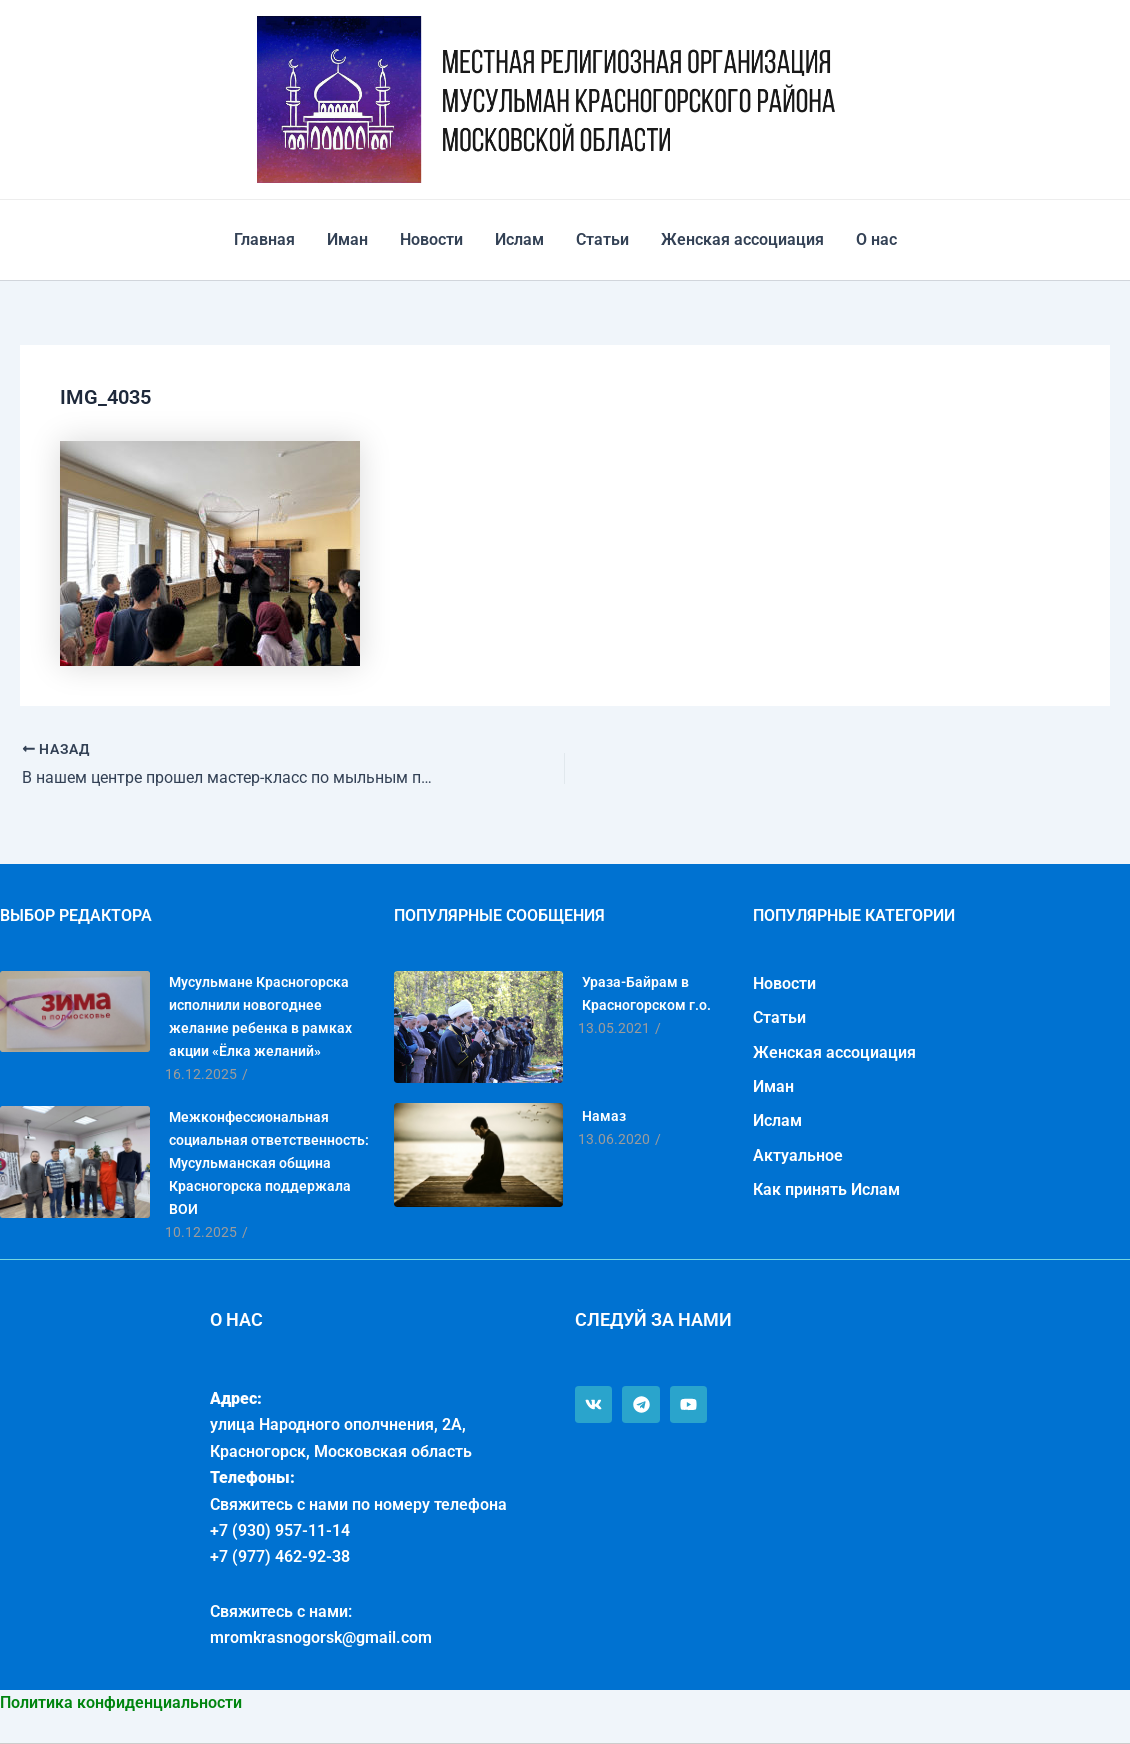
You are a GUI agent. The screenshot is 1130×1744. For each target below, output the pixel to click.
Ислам (519, 239)
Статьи (602, 239)
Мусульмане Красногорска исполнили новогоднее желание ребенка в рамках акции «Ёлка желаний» (260, 1016)
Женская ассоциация (742, 239)
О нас (876, 239)
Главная (264, 239)
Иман (347, 239)
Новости (431, 239)
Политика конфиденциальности (121, 1702)
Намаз (604, 1116)
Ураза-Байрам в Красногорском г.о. (646, 993)
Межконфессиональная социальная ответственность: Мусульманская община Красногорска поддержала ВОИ (269, 1163)
